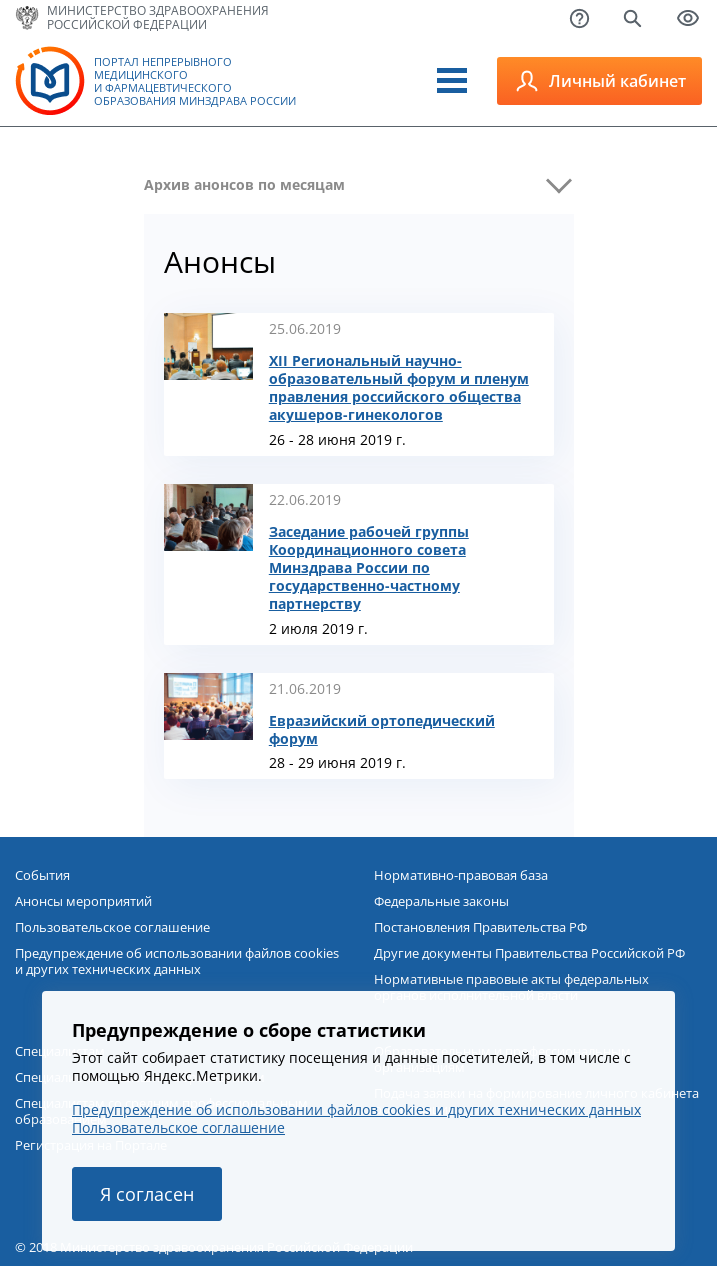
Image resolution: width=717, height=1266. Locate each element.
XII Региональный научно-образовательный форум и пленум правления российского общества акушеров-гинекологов (399, 388)
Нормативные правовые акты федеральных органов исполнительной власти (511, 987)
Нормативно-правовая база (461, 875)
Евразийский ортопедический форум (382, 730)
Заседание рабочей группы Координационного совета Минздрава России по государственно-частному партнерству (369, 568)
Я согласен (147, 1194)
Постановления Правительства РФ (480, 927)
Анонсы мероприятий (83, 901)
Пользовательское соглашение (112, 927)
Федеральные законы (441, 901)
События (42, 875)
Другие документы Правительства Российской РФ (529, 953)
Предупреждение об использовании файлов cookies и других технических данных (177, 961)
